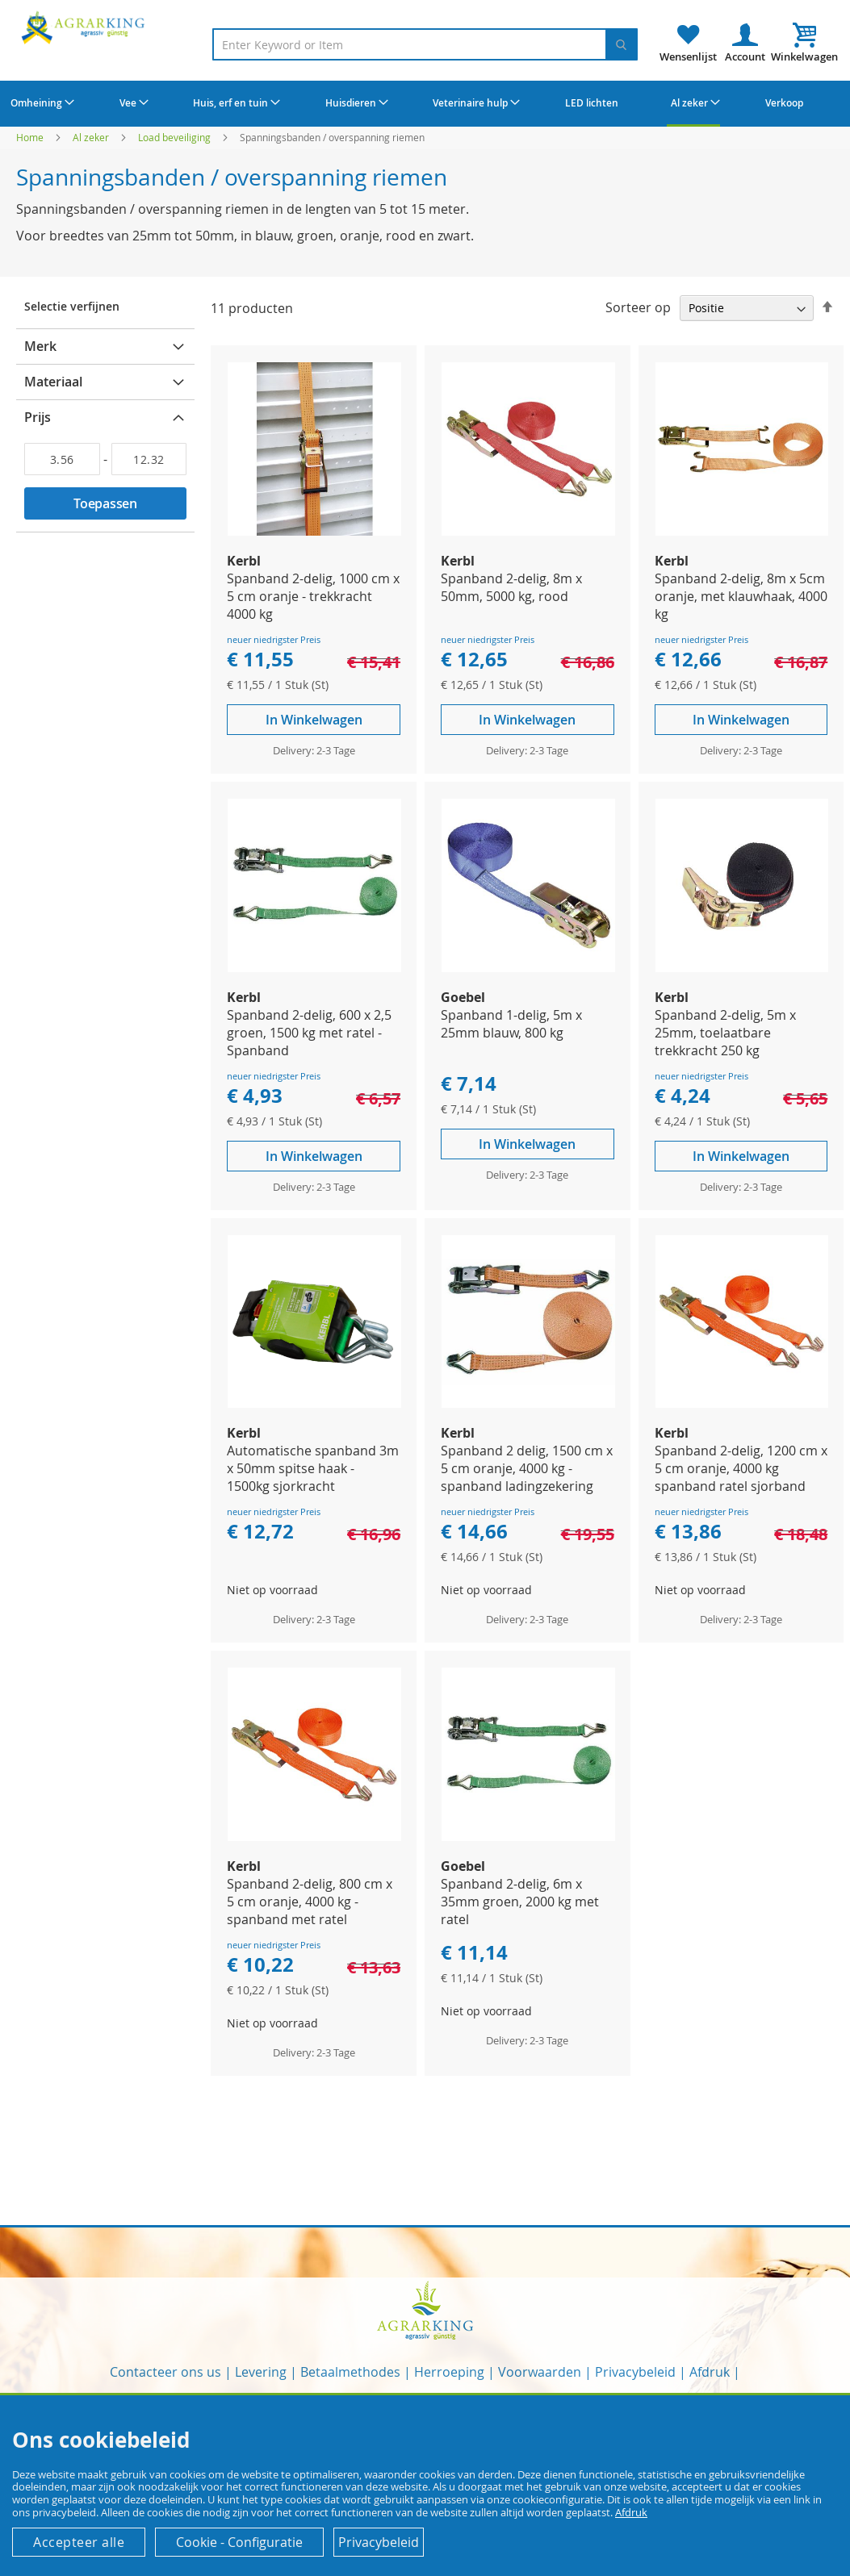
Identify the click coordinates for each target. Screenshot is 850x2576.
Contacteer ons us (165, 2372)
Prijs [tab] (37, 417)
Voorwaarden (539, 2372)
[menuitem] (40, 102)
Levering (261, 2372)
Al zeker (92, 137)
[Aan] (149, 459)
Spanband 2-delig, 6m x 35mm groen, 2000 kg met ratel (520, 1901)
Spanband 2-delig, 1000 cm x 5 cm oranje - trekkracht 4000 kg (313, 596)
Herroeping (449, 2372)
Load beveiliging (175, 137)
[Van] (62, 459)
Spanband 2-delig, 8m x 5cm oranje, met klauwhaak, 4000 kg (741, 596)
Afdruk (709, 2372)
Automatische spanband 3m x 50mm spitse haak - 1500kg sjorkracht (313, 1468)
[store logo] (85, 27)
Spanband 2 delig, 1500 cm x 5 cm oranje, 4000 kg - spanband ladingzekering (527, 1468)
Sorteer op (638, 307)
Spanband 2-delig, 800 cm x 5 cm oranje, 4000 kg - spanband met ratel (309, 1901)
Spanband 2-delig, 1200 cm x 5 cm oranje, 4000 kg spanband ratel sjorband (741, 1468)
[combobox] (425, 44)
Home (31, 137)
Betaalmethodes (350, 2372)
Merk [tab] (40, 346)
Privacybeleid (635, 2372)
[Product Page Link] (314, 531)
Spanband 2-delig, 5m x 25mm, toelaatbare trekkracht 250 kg (725, 1032)
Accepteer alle (78, 2542)
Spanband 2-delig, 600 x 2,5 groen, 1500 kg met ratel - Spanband (309, 1032)
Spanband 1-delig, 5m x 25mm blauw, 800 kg (511, 1024)
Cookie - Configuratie (239, 2542)
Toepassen (105, 503)
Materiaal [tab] (53, 381)
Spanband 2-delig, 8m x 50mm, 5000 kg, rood (511, 587)
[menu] (425, 104)
